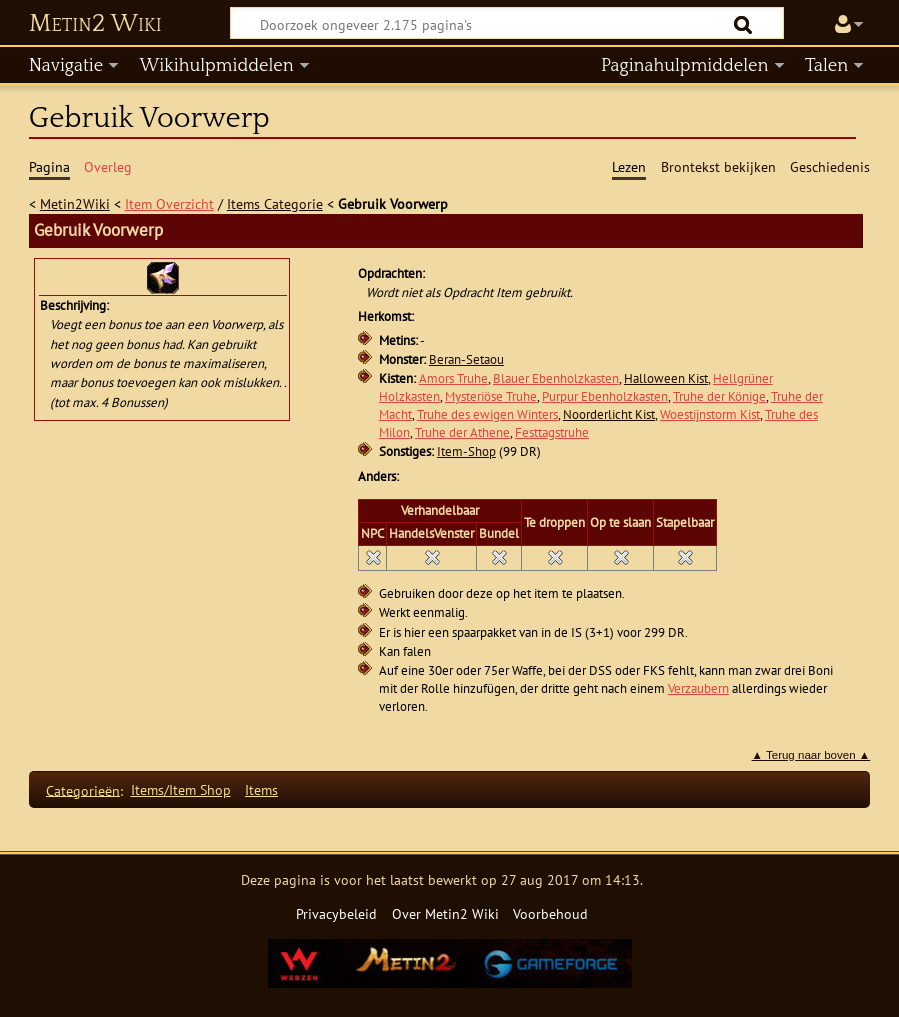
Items (261, 789)
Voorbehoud (550, 913)
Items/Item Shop (181, 789)
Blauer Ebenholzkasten (556, 378)
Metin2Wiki (75, 203)
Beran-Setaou (466, 359)
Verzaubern (698, 688)
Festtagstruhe (552, 432)
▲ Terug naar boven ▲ (811, 755)
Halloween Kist (666, 378)
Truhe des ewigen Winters (487, 414)
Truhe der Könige (719, 396)
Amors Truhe (453, 378)
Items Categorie (275, 203)
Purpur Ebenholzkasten (605, 396)
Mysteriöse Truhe (491, 396)
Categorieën (83, 789)
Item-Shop (466, 451)
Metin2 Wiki (95, 24)
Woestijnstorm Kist (710, 414)
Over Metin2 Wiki (445, 913)
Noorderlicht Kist (609, 414)
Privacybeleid (336, 913)
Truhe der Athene (462, 432)
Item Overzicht (169, 203)
